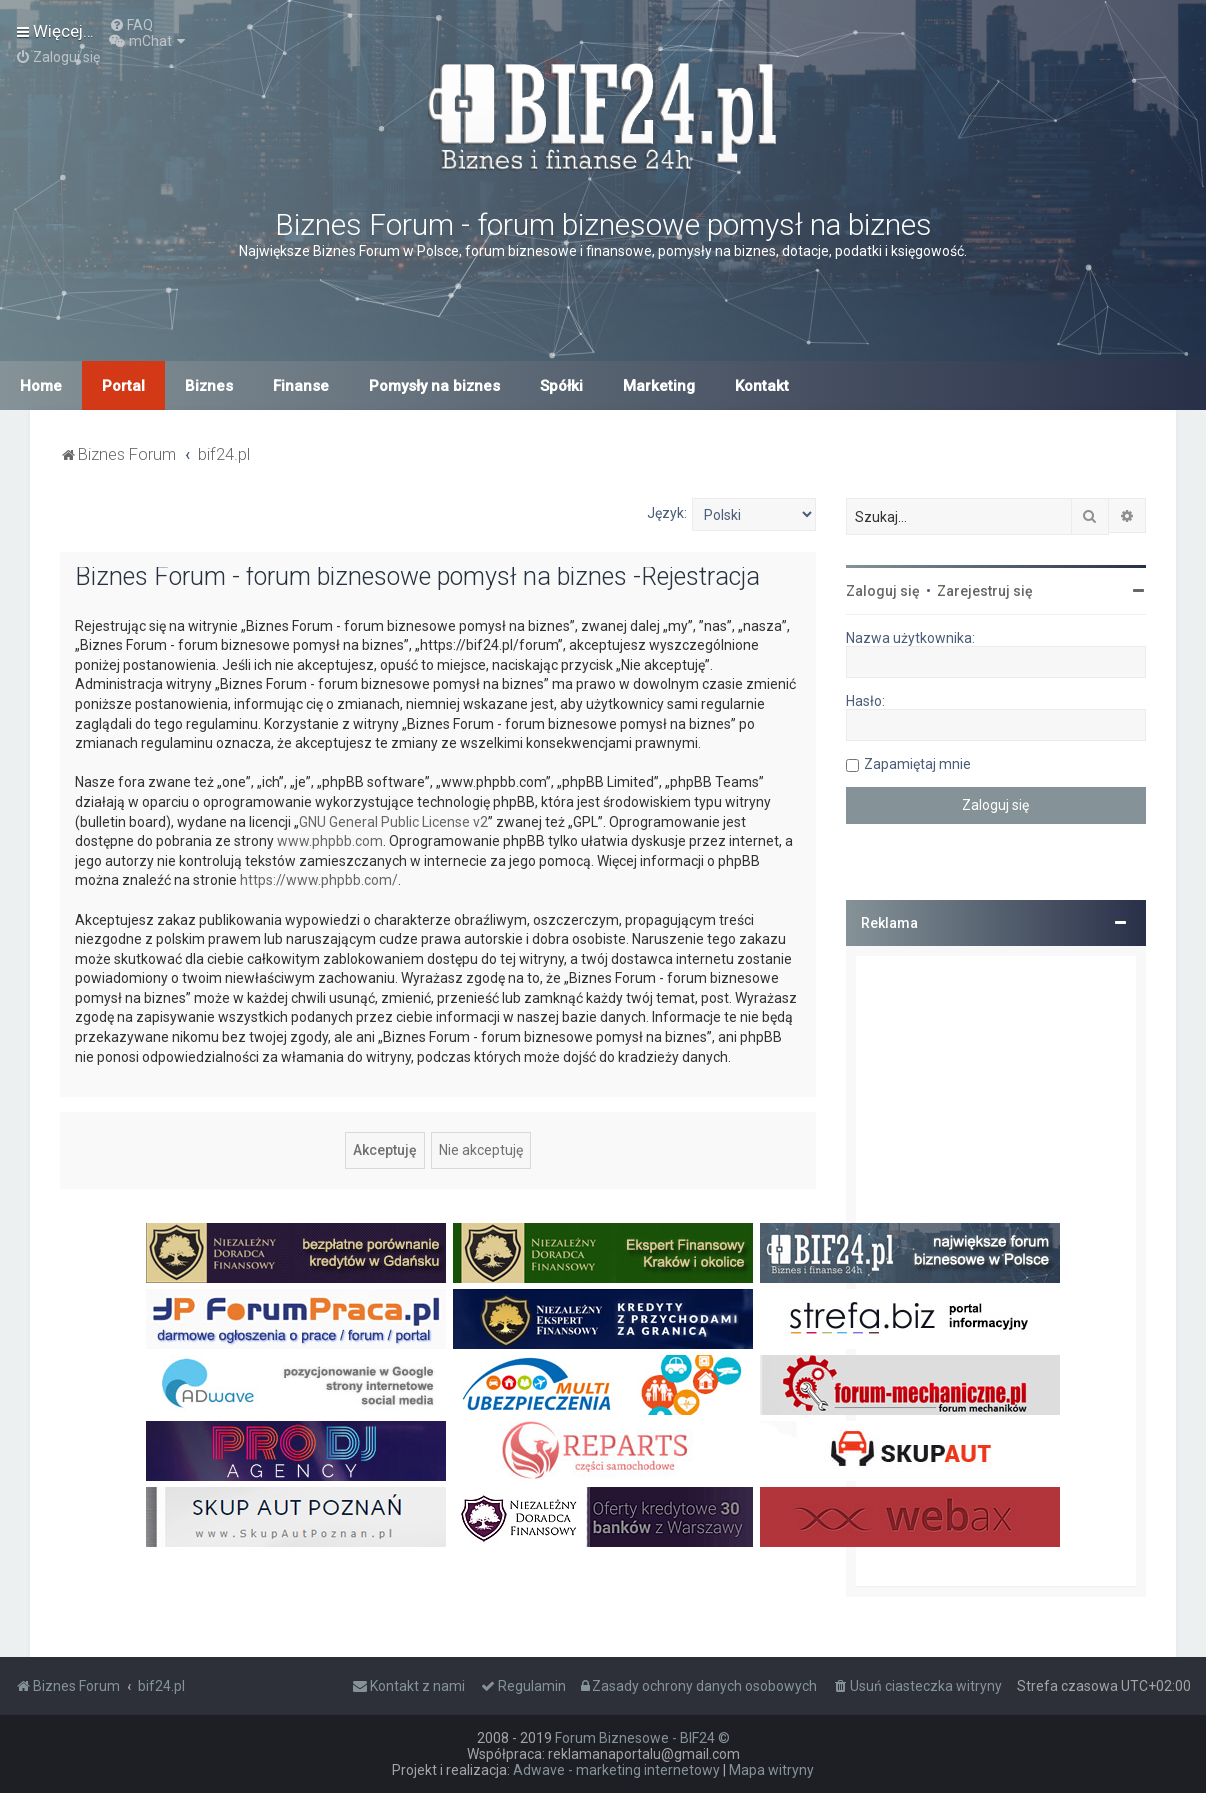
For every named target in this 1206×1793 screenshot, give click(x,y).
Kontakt (762, 386)
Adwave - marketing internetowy (616, 1770)
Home (41, 386)
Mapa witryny (771, 1770)
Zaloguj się (883, 591)
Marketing (659, 386)
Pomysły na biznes (434, 386)
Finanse (301, 386)
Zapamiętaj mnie (917, 764)
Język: (667, 513)
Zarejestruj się (985, 591)
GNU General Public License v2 (393, 822)
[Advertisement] (996, 1271)
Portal (123, 386)
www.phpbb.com (330, 841)
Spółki (561, 386)
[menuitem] (131, 25)
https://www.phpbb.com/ (319, 880)
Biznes (209, 386)
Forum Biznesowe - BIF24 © (642, 1738)
